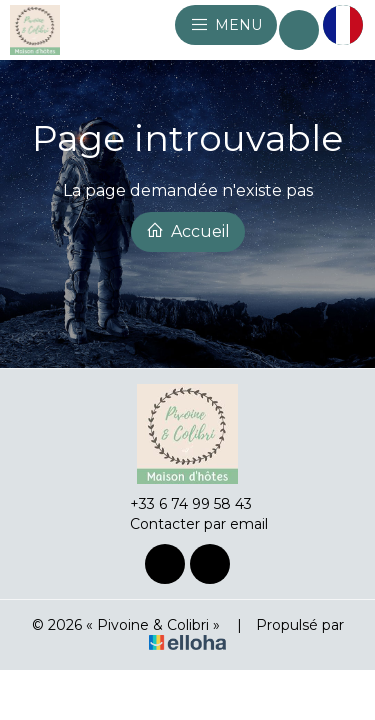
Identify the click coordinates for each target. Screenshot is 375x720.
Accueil (188, 231)
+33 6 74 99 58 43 (179, 504)
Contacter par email (187, 524)
